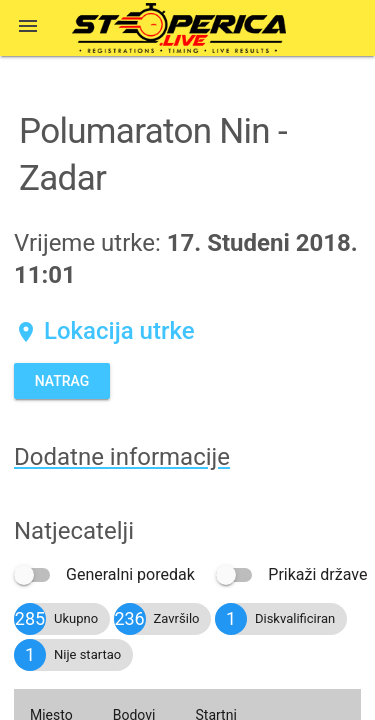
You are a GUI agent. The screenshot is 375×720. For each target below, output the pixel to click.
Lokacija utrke (104, 331)
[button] (28, 28)
